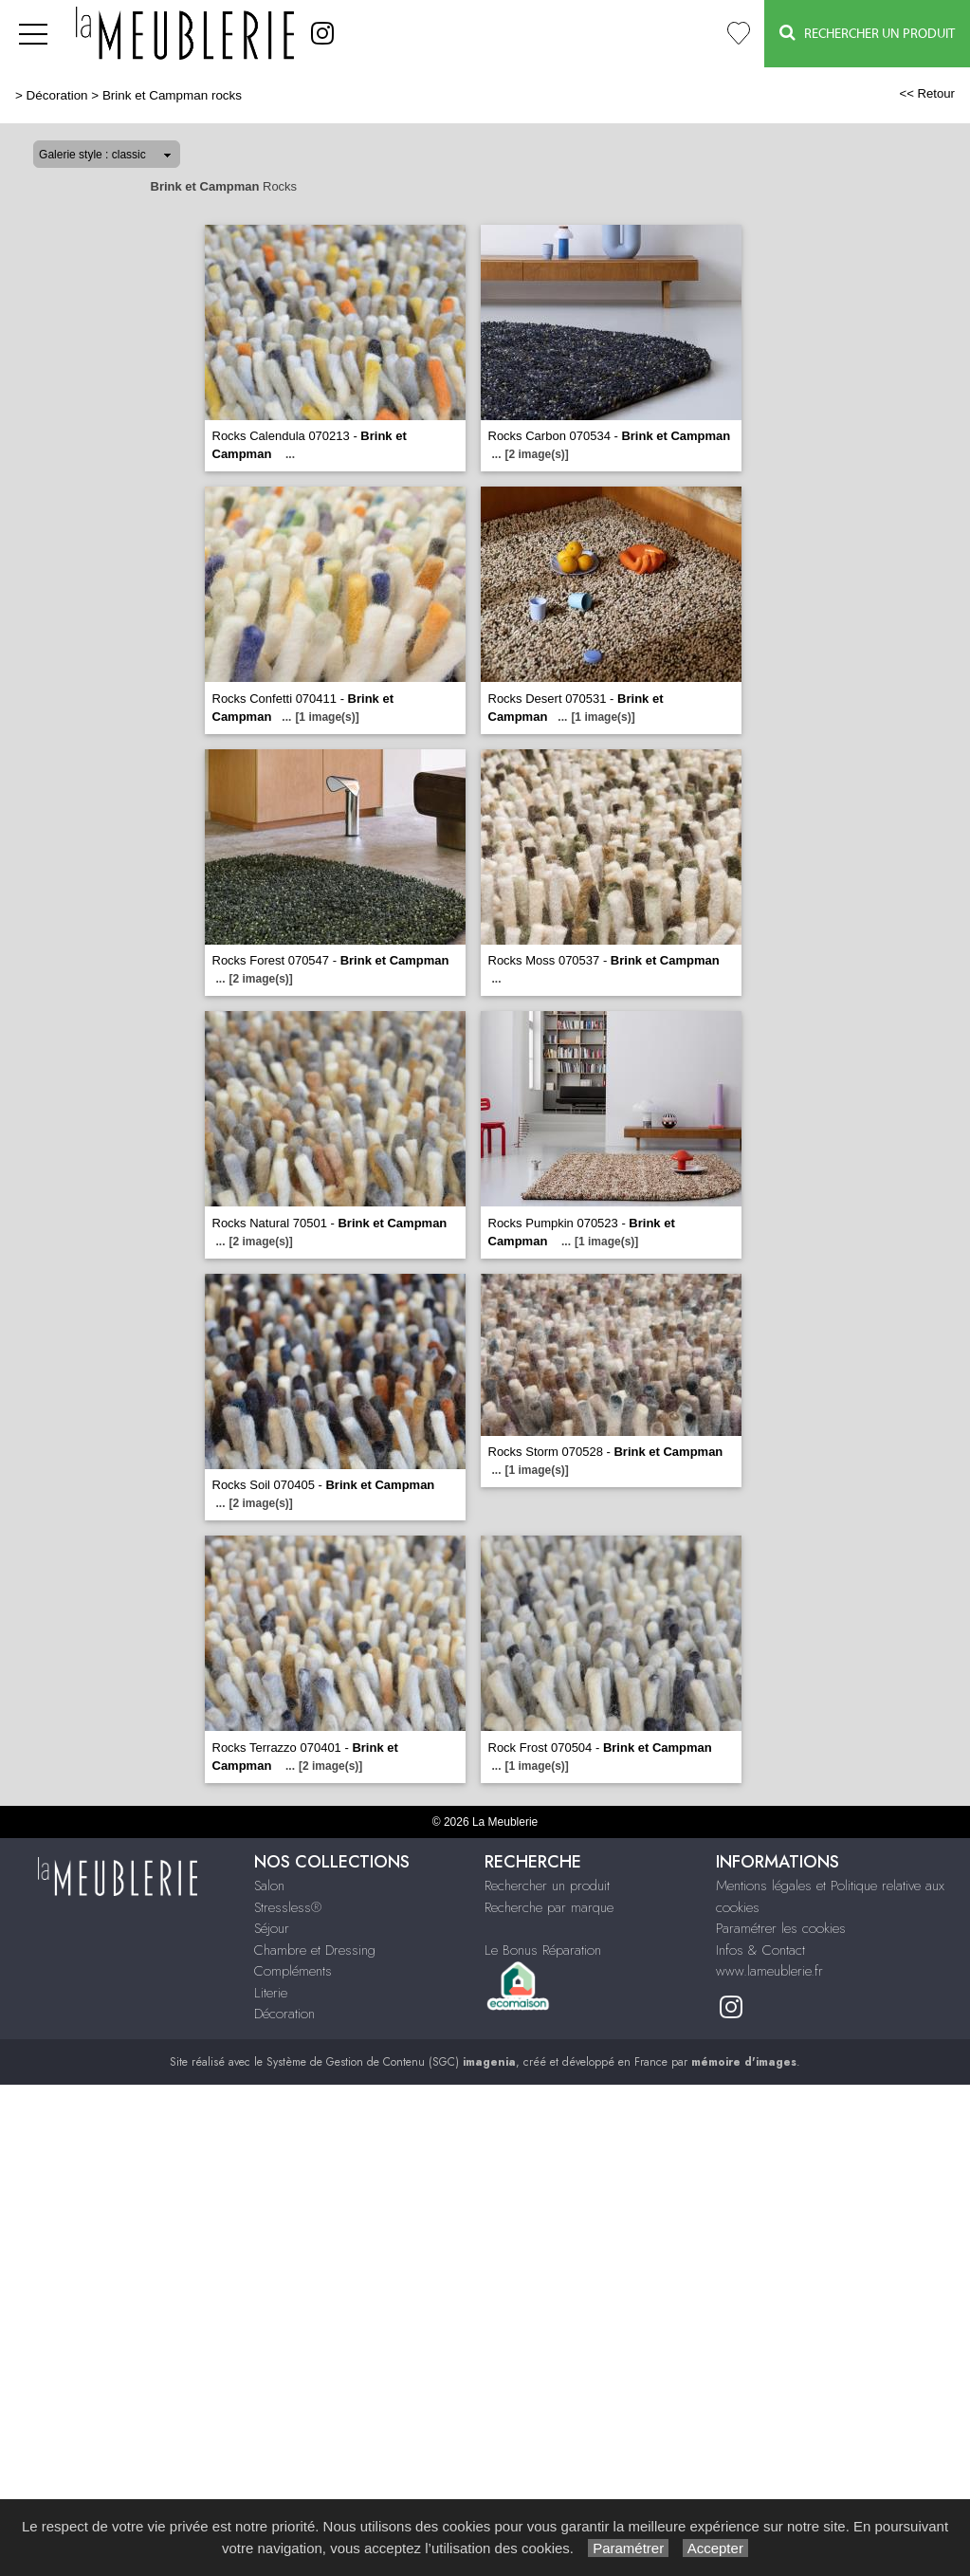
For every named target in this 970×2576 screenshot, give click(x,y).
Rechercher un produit (547, 1885)
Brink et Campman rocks (172, 95)
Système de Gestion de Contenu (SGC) (391, 2061)
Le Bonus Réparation (543, 1950)
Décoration (57, 95)
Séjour (271, 1928)
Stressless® (287, 1907)
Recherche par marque (549, 1907)
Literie (270, 1992)
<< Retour (927, 93)
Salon (269, 1885)
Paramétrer (628, 2548)
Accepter (715, 2548)
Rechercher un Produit (867, 33)
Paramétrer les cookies (781, 1928)
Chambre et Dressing (314, 1950)
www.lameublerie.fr (769, 1970)
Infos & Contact (760, 1950)
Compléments (293, 1970)
